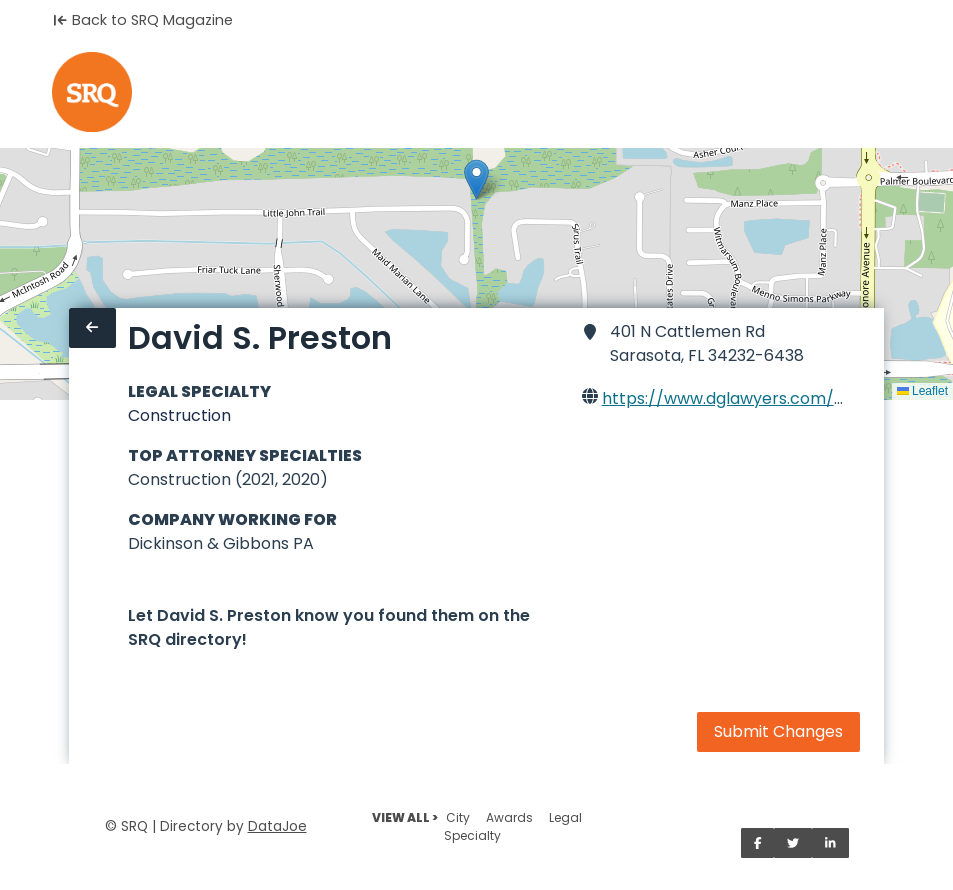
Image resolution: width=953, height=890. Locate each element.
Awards (509, 817)
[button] (476, 179)
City (458, 817)
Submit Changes (778, 731)
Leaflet (922, 391)
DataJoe (277, 826)
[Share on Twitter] (793, 843)
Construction (179, 415)
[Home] (92, 92)
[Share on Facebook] (758, 843)
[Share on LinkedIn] (830, 843)
